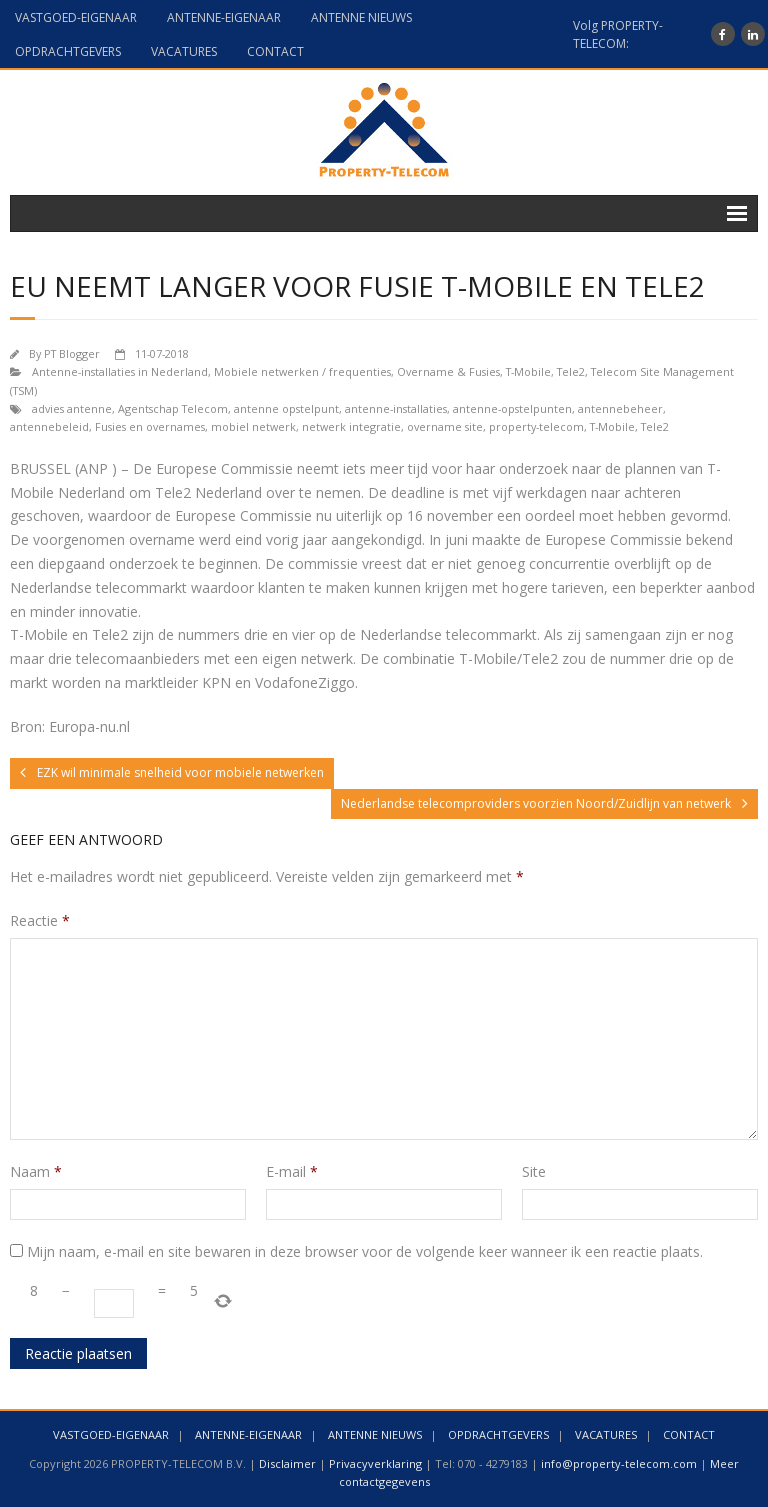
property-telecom (536, 426)
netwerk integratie (351, 426)
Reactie (40, 920)
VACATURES (184, 51)
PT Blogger (72, 353)
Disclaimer (287, 1463)
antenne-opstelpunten (512, 408)
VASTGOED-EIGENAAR (76, 17)
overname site (445, 426)
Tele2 (571, 371)
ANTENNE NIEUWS (361, 17)
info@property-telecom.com (619, 1463)
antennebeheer (620, 408)
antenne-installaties (396, 408)
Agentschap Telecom (173, 408)
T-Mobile (528, 371)
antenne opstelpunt (286, 408)
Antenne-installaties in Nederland (120, 371)
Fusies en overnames (150, 426)
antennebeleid (49, 426)
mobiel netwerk (253, 426)
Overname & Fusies (448, 371)
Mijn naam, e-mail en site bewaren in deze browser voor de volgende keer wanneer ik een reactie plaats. (365, 1251)
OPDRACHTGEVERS (68, 51)
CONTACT (275, 51)
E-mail (292, 1171)
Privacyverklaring (375, 1463)
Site (534, 1171)
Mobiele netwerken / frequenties (302, 371)
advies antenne (72, 408)
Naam (36, 1171)
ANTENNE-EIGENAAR (224, 17)
